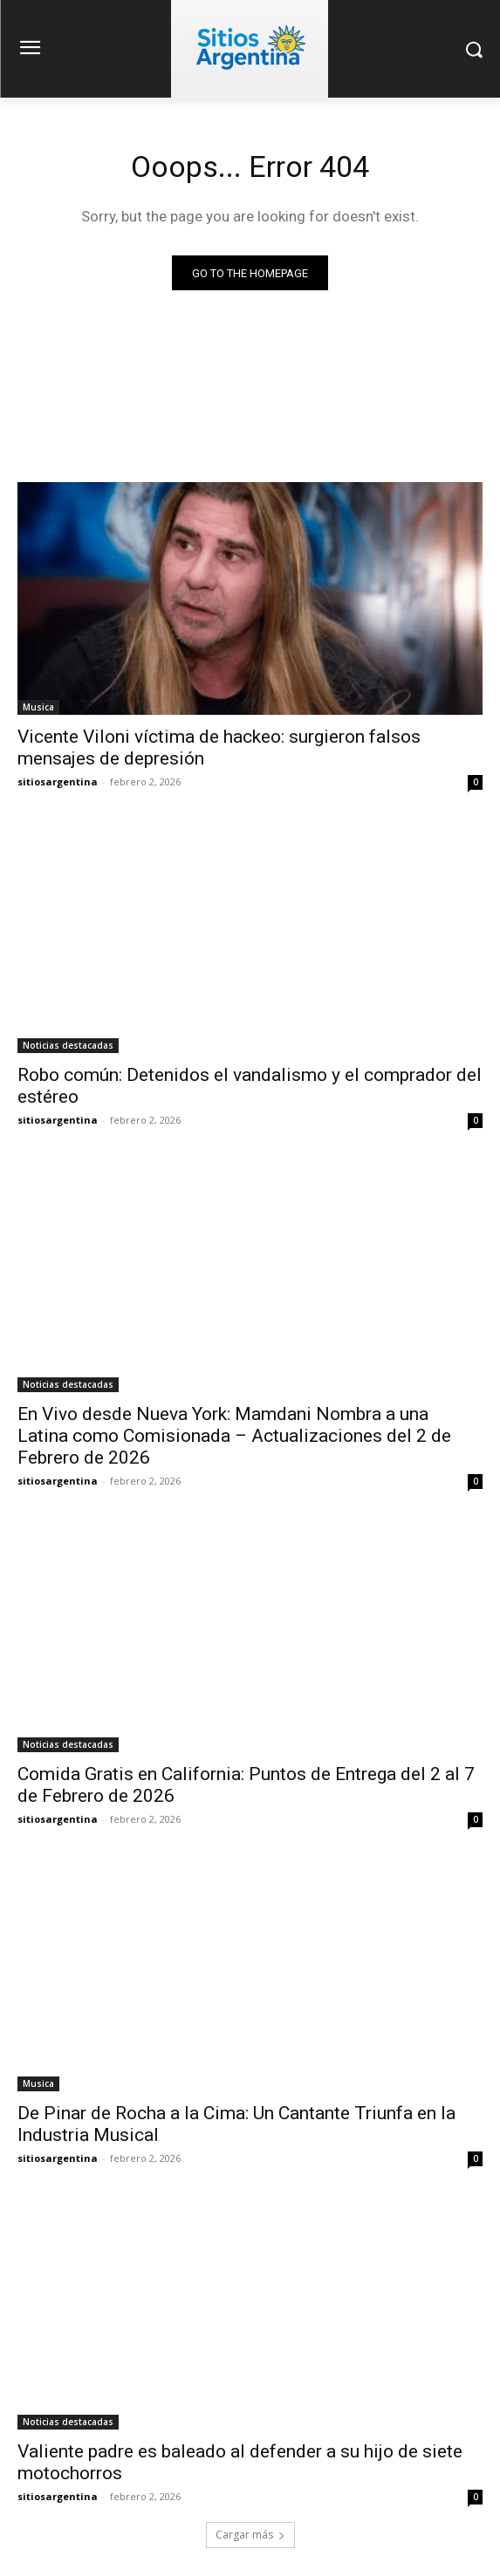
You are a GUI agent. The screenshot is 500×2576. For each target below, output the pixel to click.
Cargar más (250, 2534)
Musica (38, 707)
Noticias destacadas (68, 1045)
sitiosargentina (57, 781)
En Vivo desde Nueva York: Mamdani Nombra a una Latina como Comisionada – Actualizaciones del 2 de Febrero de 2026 (234, 1436)
